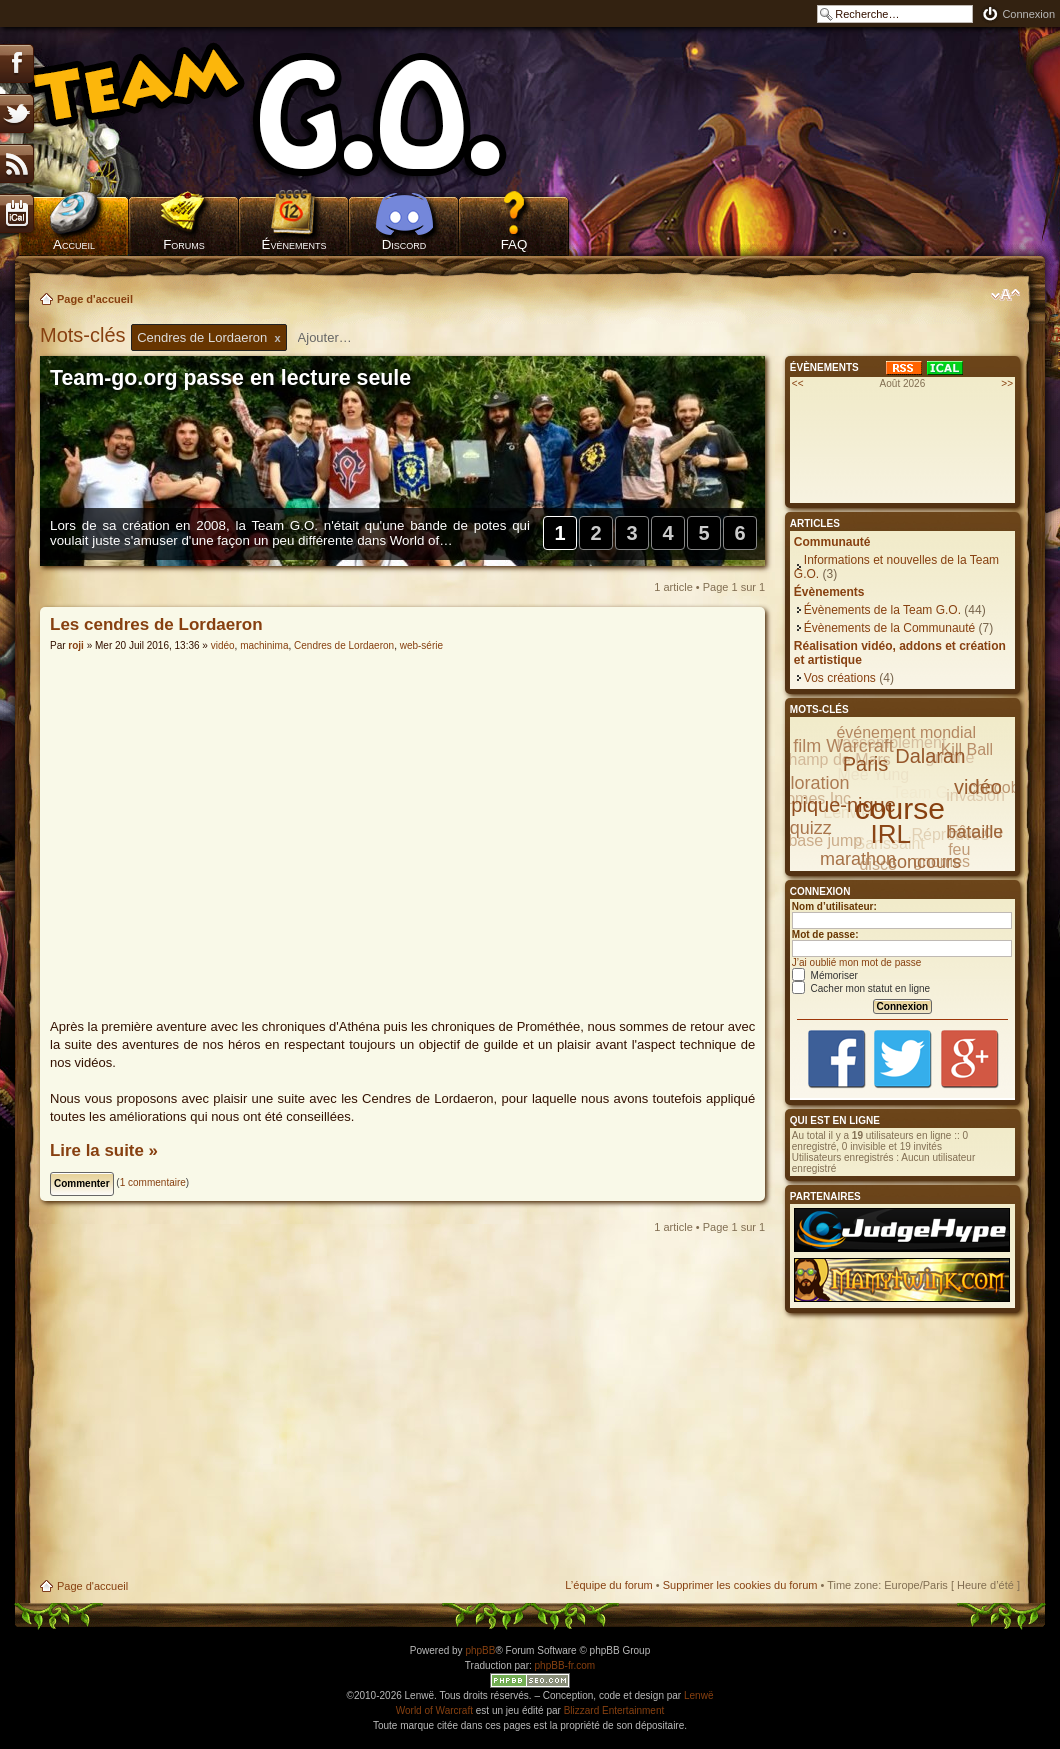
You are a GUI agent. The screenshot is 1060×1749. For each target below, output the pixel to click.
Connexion (1028, 14)
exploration (805, 783)
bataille (974, 832)
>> (1007, 383)
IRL (891, 834)
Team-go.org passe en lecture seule (230, 378)
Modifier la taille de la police (1005, 295)
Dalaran (930, 756)
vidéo (223, 645)
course (900, 808)
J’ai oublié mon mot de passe (857, 962)
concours (924, 862)
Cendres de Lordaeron (344, 645)
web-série (421, 645)
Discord (404, 244)
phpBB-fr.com (565, 1665)
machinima (264, 645)
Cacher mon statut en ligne (861, 988)
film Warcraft (843, 746)
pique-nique (843, 805)
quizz (811, 828)
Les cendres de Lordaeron (156, 624)
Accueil (74, 244)
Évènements (294, 244)
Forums (184, 244)
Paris (866, 764)
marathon (858, 859)
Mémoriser (825, 975)
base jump (825, 840)
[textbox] (338, 337)
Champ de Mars (834, 759)
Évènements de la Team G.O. (882, 610)
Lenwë (698, 1695)
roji (76, 645)
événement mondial (906, 732)
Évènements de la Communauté (889, 628)
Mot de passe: (825, 934)
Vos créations (840, 678)
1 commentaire (153, 1182)
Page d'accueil (95, 299)
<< (798, 383)
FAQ (514, 244)
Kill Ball (967, 749)
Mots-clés (85, 335)
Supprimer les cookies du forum (740, 1585)
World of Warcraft (434, 1710)
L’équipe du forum (608, 1585)
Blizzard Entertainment (614, 1710)
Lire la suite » (104, 1150)
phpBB (480, 1650)
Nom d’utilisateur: (834, 906)
